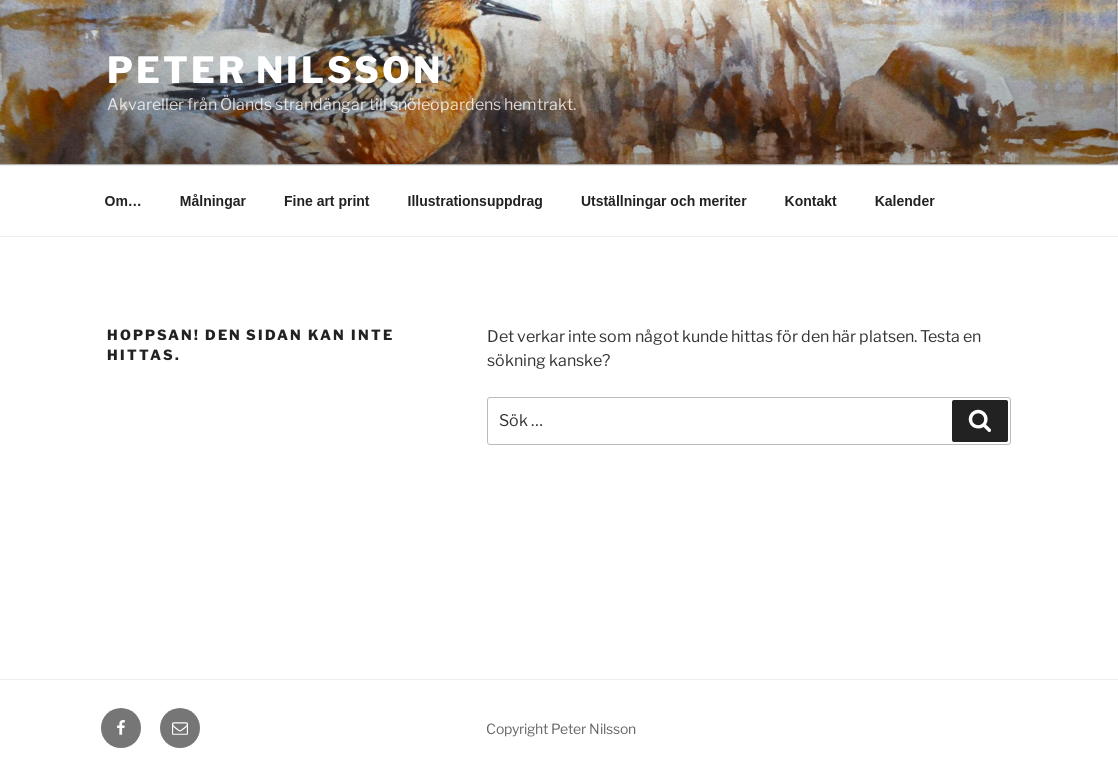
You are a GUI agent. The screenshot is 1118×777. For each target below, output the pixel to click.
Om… (123, 201)
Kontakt (811, 201)
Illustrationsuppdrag (475, 201)
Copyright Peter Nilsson (561, 728)
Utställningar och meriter (664, 201)
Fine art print (327, 201)
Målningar (213, 201)
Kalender (905, 201)
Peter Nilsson (274, 70)
